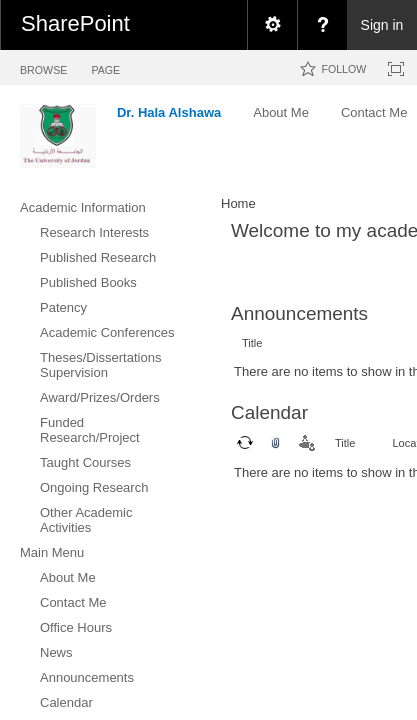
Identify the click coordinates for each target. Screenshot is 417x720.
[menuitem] (272, 25)
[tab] (43, 66)
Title (252, 343)
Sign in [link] (382, 25)
